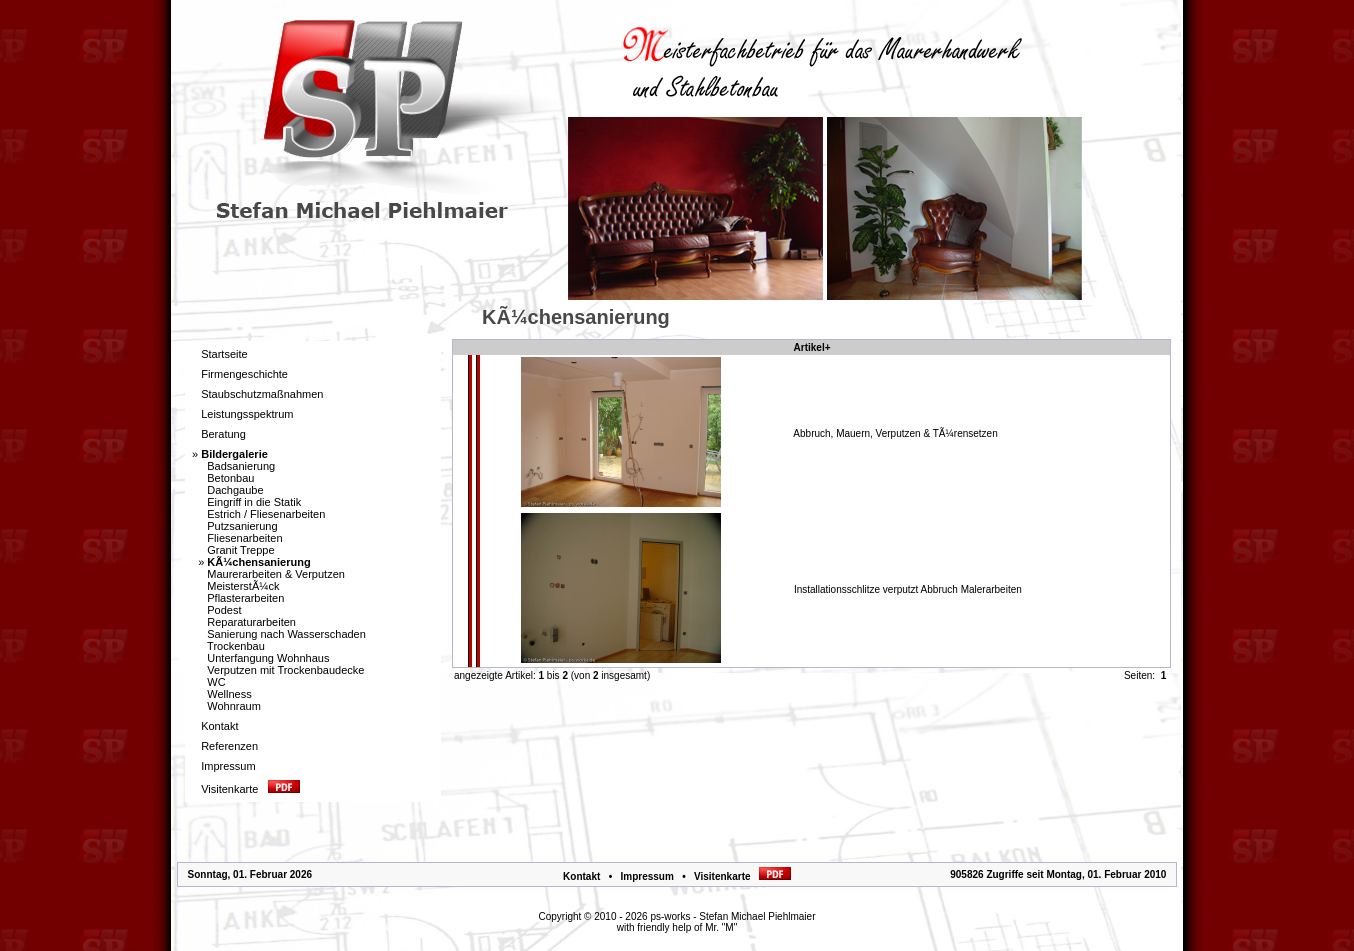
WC (216, 682)
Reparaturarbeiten (251, 622)
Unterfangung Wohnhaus (268, 658)
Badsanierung (241, 466)
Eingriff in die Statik (254, 502)
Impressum (646, 876)
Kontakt (581, 876)
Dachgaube (235, 490)
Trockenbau (236, 646)
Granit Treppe (240, 550)
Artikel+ (812, 347)
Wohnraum (234, 706)
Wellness (229, 694)
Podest (224, 610)
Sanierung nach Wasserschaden (286, 634)
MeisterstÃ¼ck (243, 586)
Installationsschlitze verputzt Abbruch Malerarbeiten (908, 589)
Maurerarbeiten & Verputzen (276, 574)
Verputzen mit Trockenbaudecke (285, 670)
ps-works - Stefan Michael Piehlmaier (732, 916)
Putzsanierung (242, 526)
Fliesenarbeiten (244, 538)
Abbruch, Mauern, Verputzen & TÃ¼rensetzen (895, 433)
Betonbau (230, 478)
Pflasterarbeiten (245, 598)
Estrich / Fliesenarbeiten (266, 514)
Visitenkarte (742, 876)
